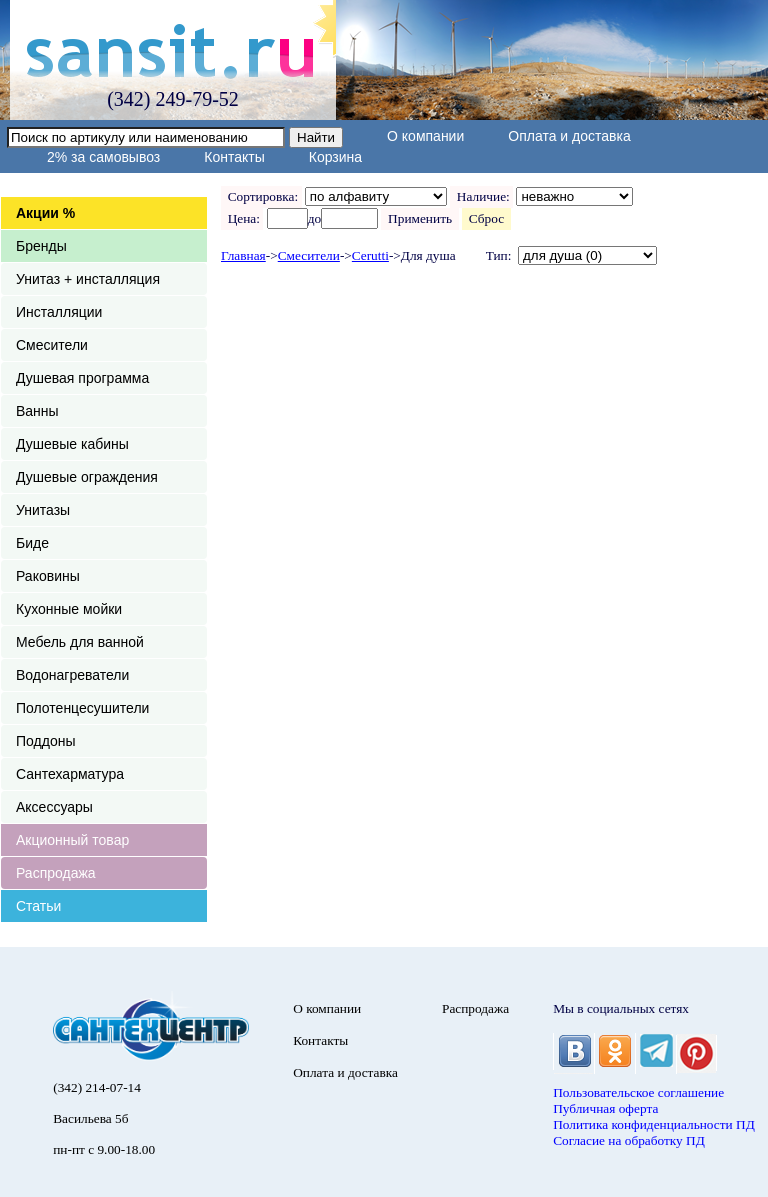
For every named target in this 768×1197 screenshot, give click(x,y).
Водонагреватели (72, 675)
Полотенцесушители (82, 708)
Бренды (41, 246)
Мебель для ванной (80, 642)
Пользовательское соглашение (638, 1092)
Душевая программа (82, 378)
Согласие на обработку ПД (629, 1140)
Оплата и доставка (569, 136)
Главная (243, 255)
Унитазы (43, 510)
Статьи (38, 906)
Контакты (234, 157)
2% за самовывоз (103, 157)
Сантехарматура (70, 774)
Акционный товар (72, 840)
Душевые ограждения (87, 477)
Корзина (335, 157)
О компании (425, 136)
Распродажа (56, 873)
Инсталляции (59, 312)
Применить (419, 218)
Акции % (45, 213)
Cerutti (370, 255)
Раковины (48, 576)
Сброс (486, 218)
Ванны (37, 411)
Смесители (52, 345)
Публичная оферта (605, 1108)
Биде (32, 543)
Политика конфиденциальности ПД (654, 1124)
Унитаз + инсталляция (88, 279)
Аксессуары (54, 807)
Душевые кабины (72, 444)
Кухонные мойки (69, 609)
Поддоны (45, 741)
